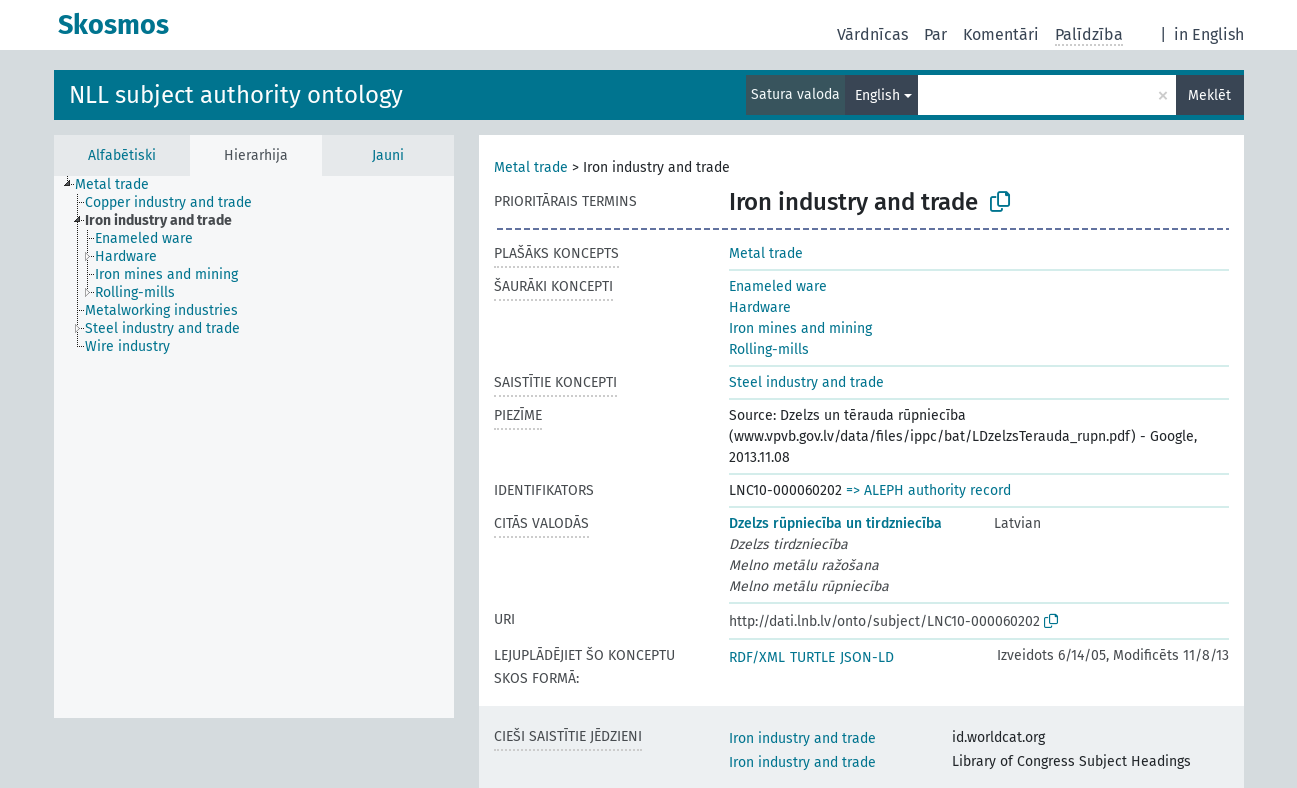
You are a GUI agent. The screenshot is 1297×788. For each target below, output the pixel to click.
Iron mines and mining (800, 328)
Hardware (760, 307)
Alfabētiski (122, 155)
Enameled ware (778, 286)
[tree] (254, 447)
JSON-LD (867, 657)
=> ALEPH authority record (928, 490)
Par (935, 34)
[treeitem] (120, 185)
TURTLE (812, 657)
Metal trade (531, 167)
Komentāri (1001, 34)
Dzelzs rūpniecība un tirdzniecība (835, 523)
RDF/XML (757, 657)
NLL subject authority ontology (236, 95)
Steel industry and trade (806, 382)
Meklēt (1209, 95)
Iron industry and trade (802, 738)
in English (1209, 34)
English (877, 95)
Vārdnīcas (872, 34)
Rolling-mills (769, 349)
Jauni (388, 155)
